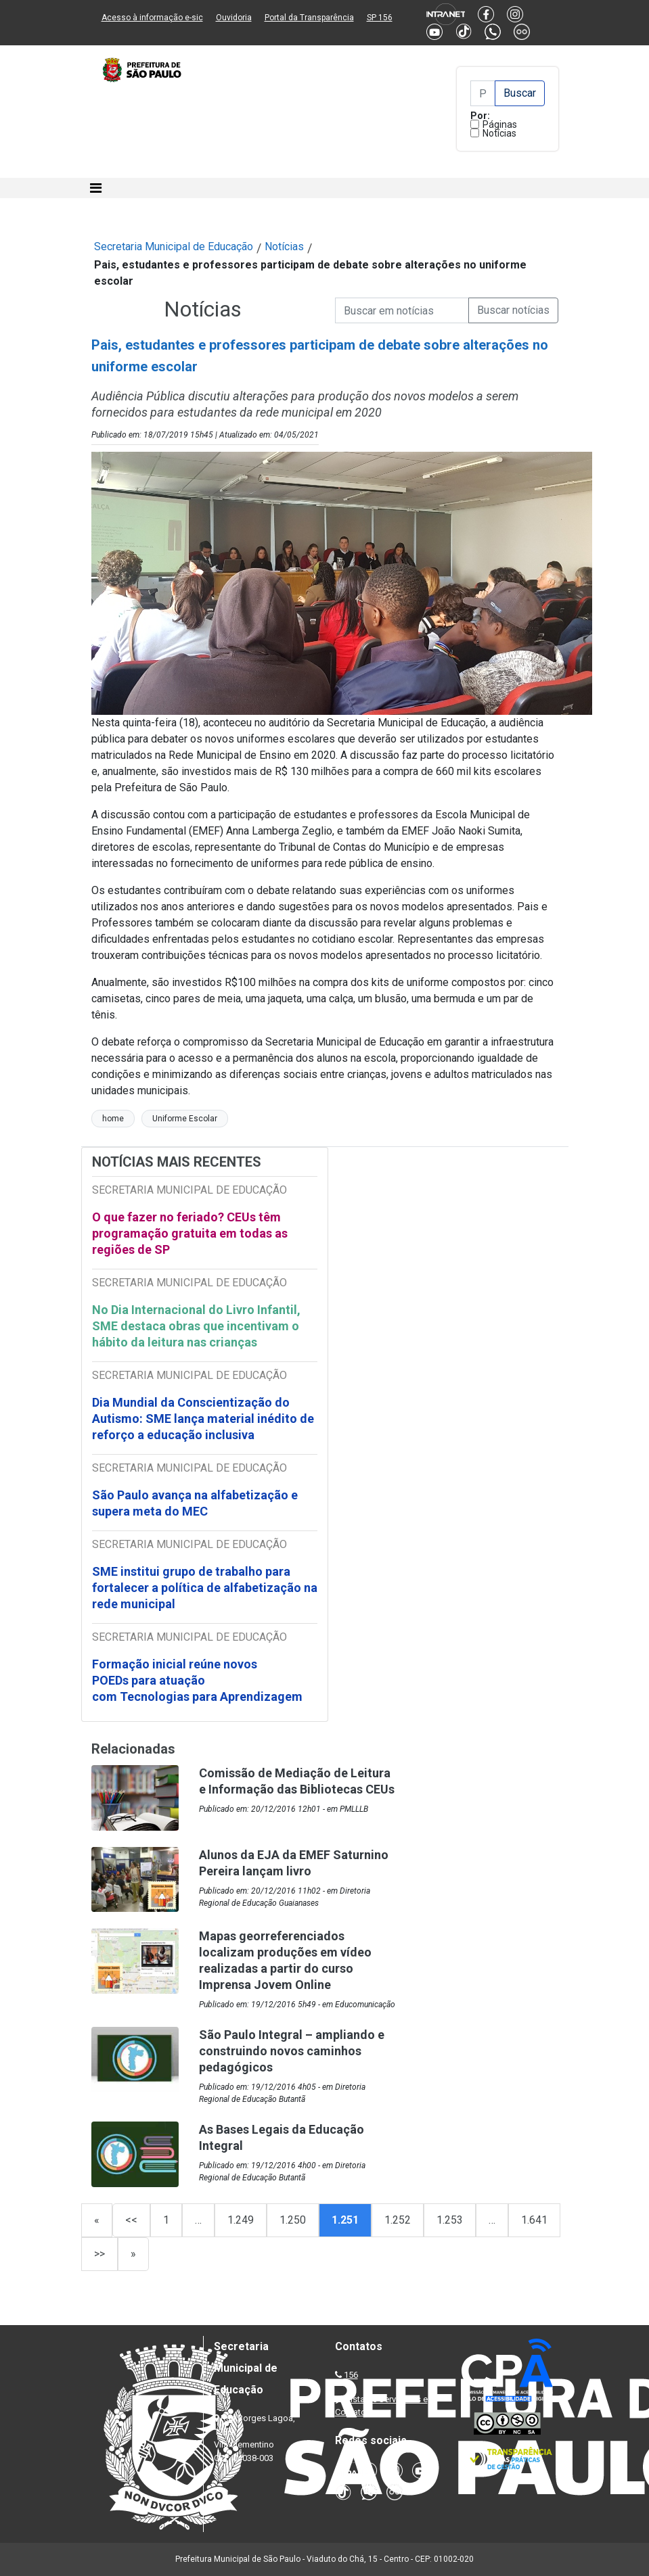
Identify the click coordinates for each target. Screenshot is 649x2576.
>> (99, 2253)
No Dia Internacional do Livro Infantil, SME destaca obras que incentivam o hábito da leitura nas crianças (196, 1326)
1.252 (397, 2220)
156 (351, 2375)
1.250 (292, 2220)
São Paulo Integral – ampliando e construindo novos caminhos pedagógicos (291, 2051)
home (113, 1118)
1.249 (240, 2220)
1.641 (534, 2220)
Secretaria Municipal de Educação (173, 246)
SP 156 (380, 17)
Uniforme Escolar (184, 1118)
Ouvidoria (234, 17)
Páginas (500, 124)
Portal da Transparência (309, 17)
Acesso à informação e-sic (152, 17)
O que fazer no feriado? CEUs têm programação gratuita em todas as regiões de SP (190, 1233)
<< (131, 2220)
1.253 (450, 2220)
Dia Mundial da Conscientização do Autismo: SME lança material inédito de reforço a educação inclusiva (203, 1418)
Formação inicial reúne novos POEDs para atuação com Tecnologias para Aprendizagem (198, 1680)
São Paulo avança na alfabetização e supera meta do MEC (195, 1503)
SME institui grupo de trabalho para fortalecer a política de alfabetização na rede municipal (204, 1587)
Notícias (499, 133)
